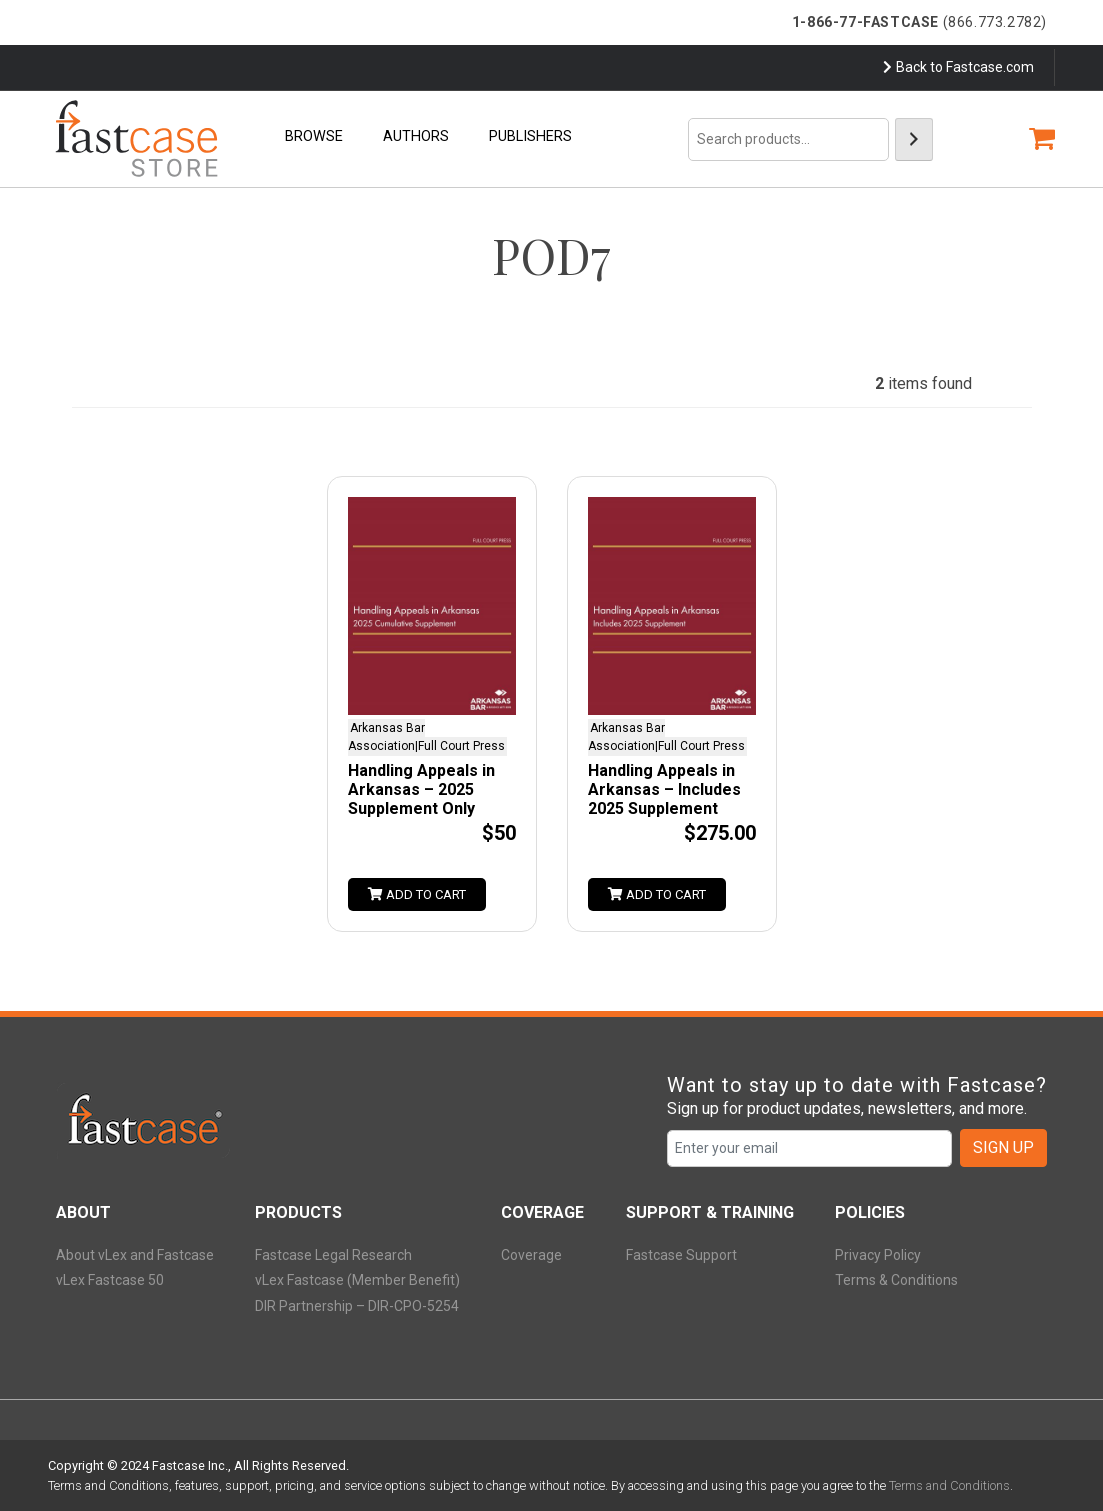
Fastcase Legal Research (333, 1255)
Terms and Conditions (949, 1485)
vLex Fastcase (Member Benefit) (357, 1280)
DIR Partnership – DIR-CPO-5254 (357, 1306)
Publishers (530, 136)
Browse (314, 136)
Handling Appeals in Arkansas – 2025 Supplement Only (421, 789)
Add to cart (417, 894)
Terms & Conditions (896, 1280)
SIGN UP (1003, 1147)
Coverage (531, 1255)
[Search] (914, 139)
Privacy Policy (878, 1255)
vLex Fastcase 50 (110, 1280)
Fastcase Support (681, 1255)
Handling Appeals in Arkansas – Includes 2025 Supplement (664, 789)
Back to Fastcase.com (958, 67)
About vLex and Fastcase (135, 1255)
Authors (416, 136)
